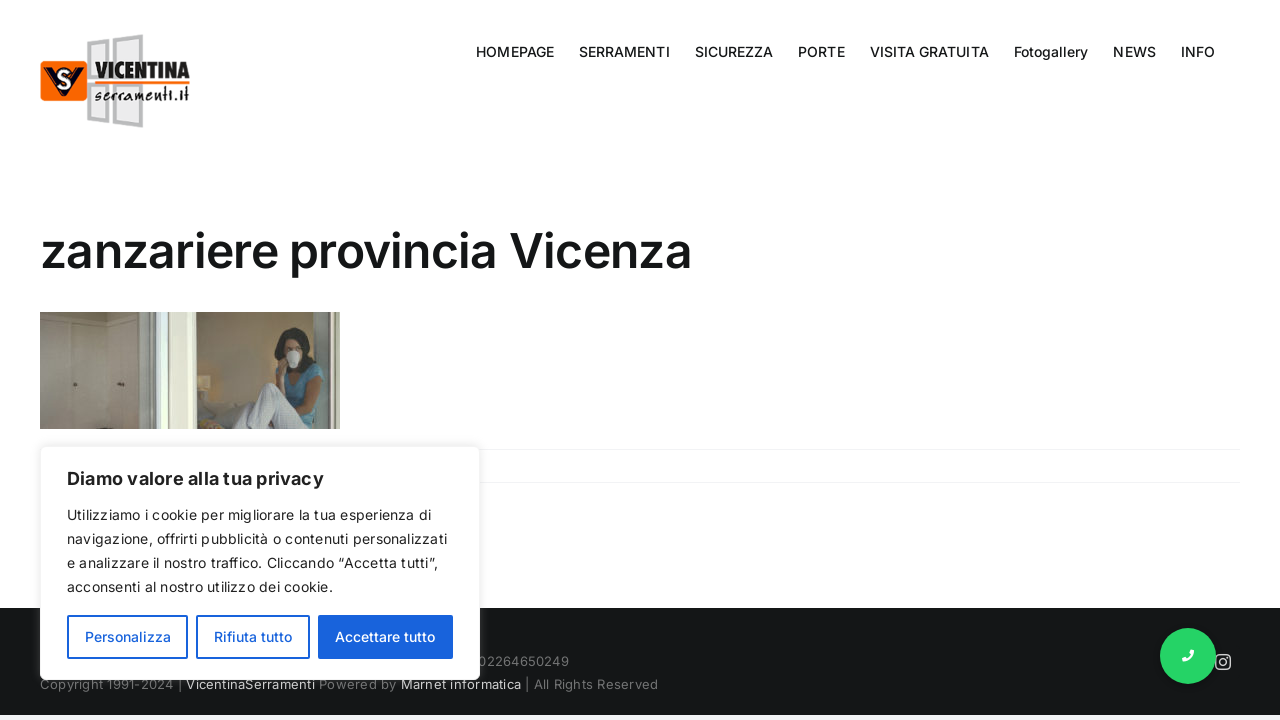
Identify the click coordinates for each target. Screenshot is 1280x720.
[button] (1188, 656)
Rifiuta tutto (253, 636)
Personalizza (128, 636)
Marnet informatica (461, 684)
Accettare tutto (385, 636)
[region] (260, 563)
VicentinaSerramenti (250, 684)
